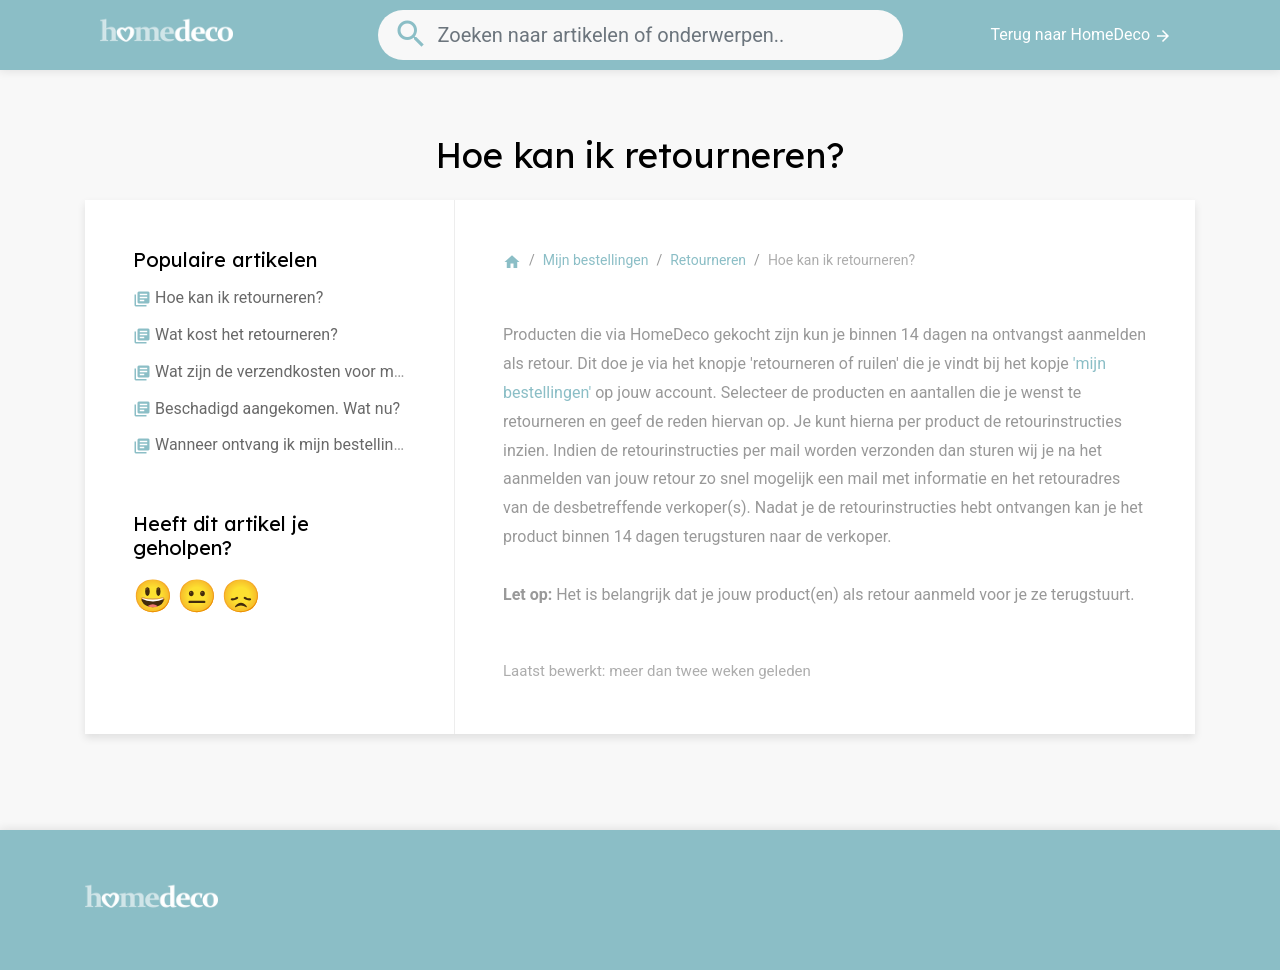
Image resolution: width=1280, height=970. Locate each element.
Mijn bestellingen (596, 260)
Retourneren (708, 260)
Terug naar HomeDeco (1081, 35)
